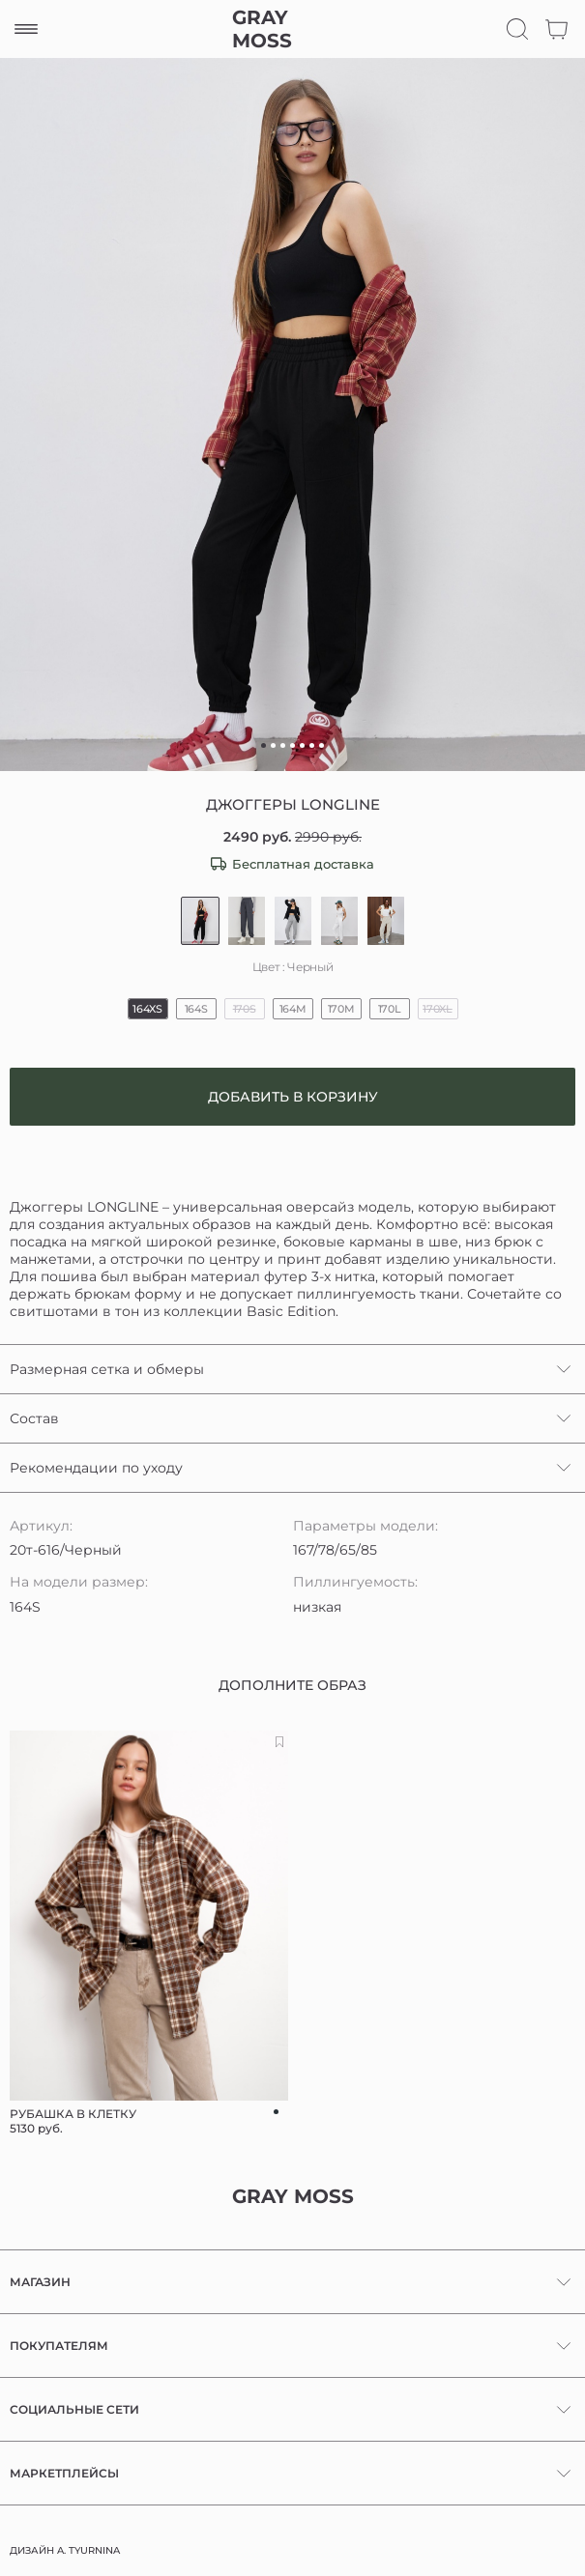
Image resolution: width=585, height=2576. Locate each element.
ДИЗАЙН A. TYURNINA (65, 2550)
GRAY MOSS (262, 29)
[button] (263, 745)
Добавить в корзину (293, 1096)
